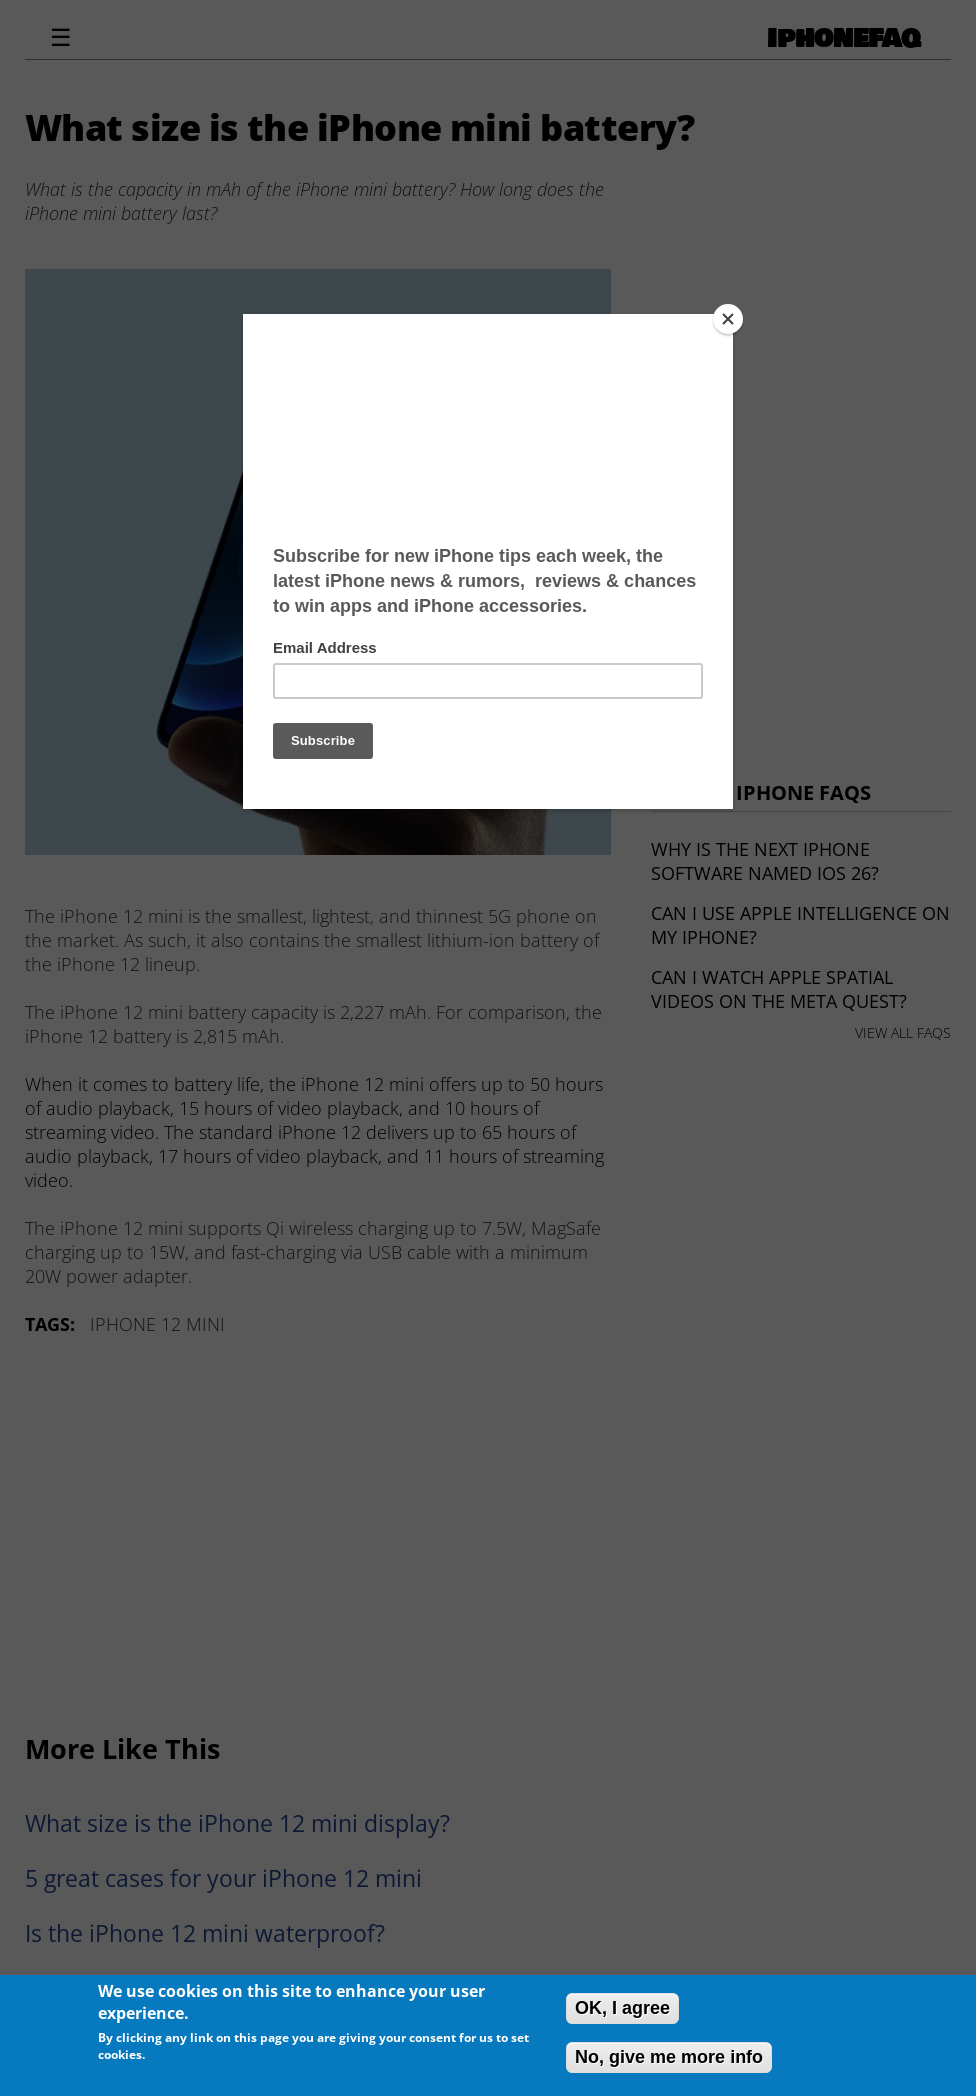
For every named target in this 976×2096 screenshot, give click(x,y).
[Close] (728, 319)
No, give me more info (669, 2057)
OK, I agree (622, 2008)
